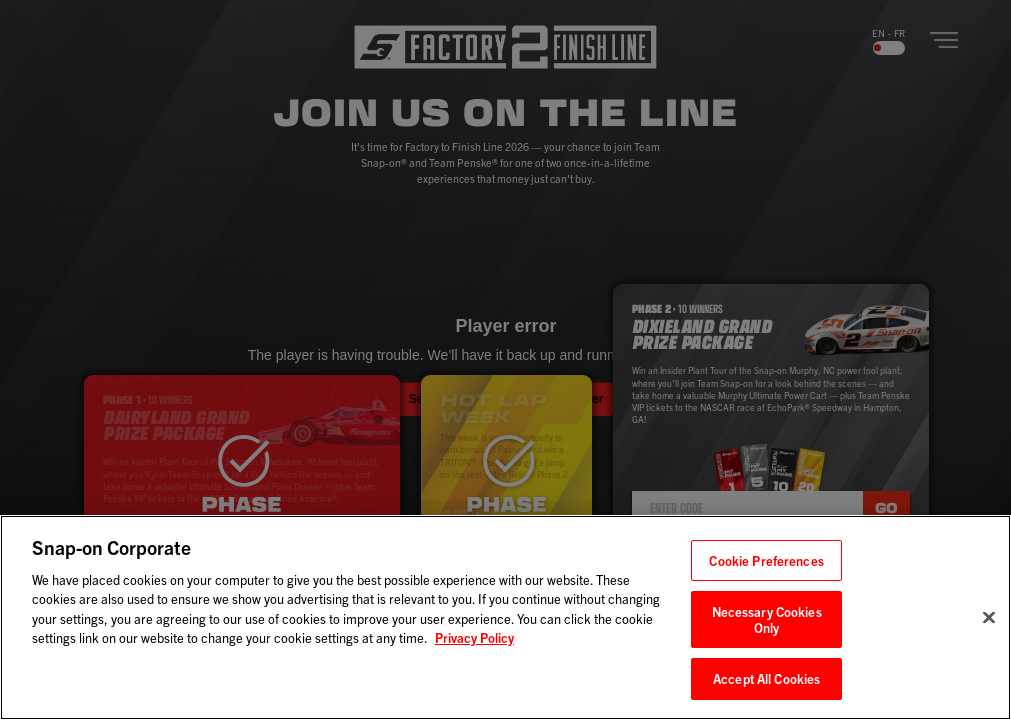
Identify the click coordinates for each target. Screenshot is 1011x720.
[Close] (989, 618)
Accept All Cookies (766, 678)
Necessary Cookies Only (767, 619)
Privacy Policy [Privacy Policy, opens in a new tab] (474, 637)
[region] (505, 617)
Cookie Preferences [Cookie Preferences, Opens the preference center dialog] (766, 560)
